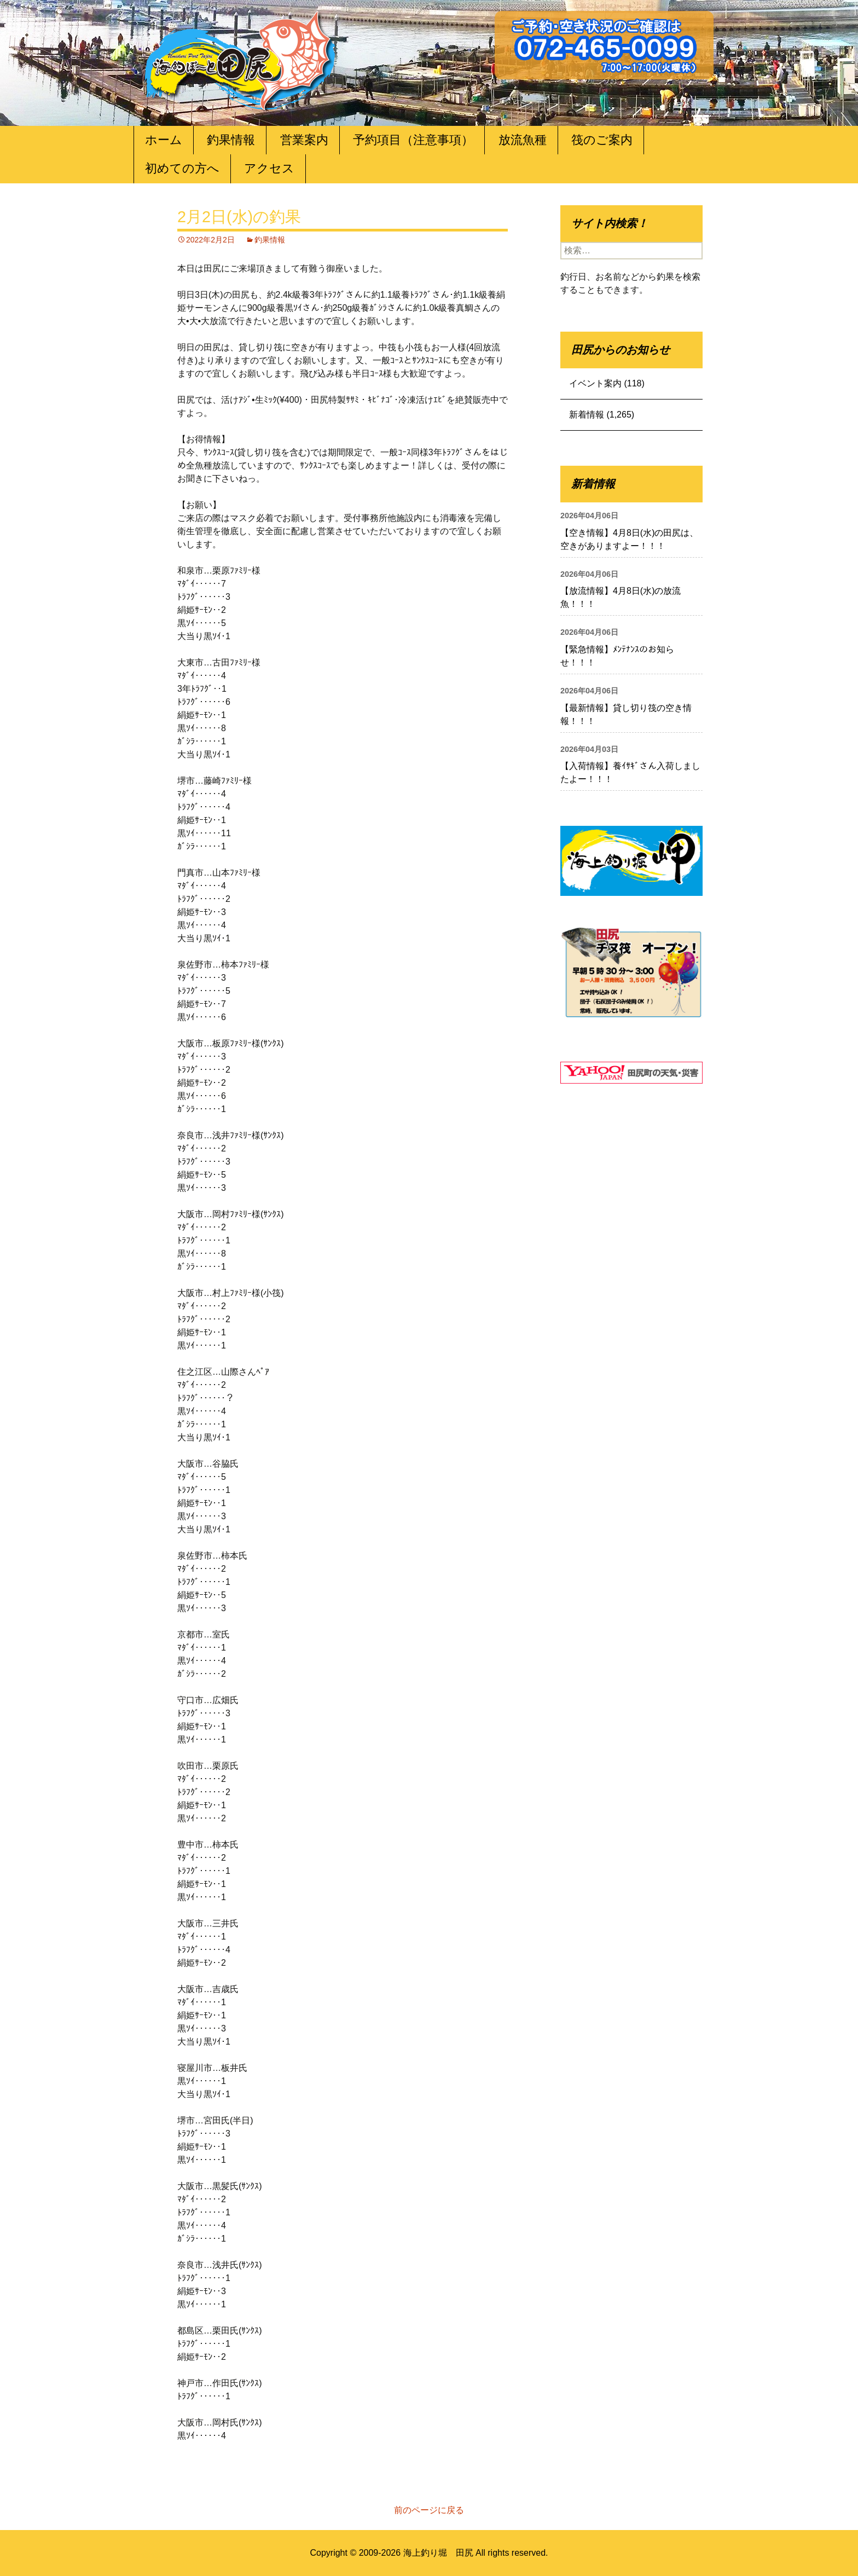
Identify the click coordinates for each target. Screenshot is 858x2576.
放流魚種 (522, 140)
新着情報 (586, 414)
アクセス (269, 168)
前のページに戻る (429, 2510)
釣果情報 (231, 140)
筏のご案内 (602, 140)
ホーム (163, 140)
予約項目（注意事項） (413, 140)
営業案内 (304, 140)
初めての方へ (182, 168)
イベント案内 (595, 383)
